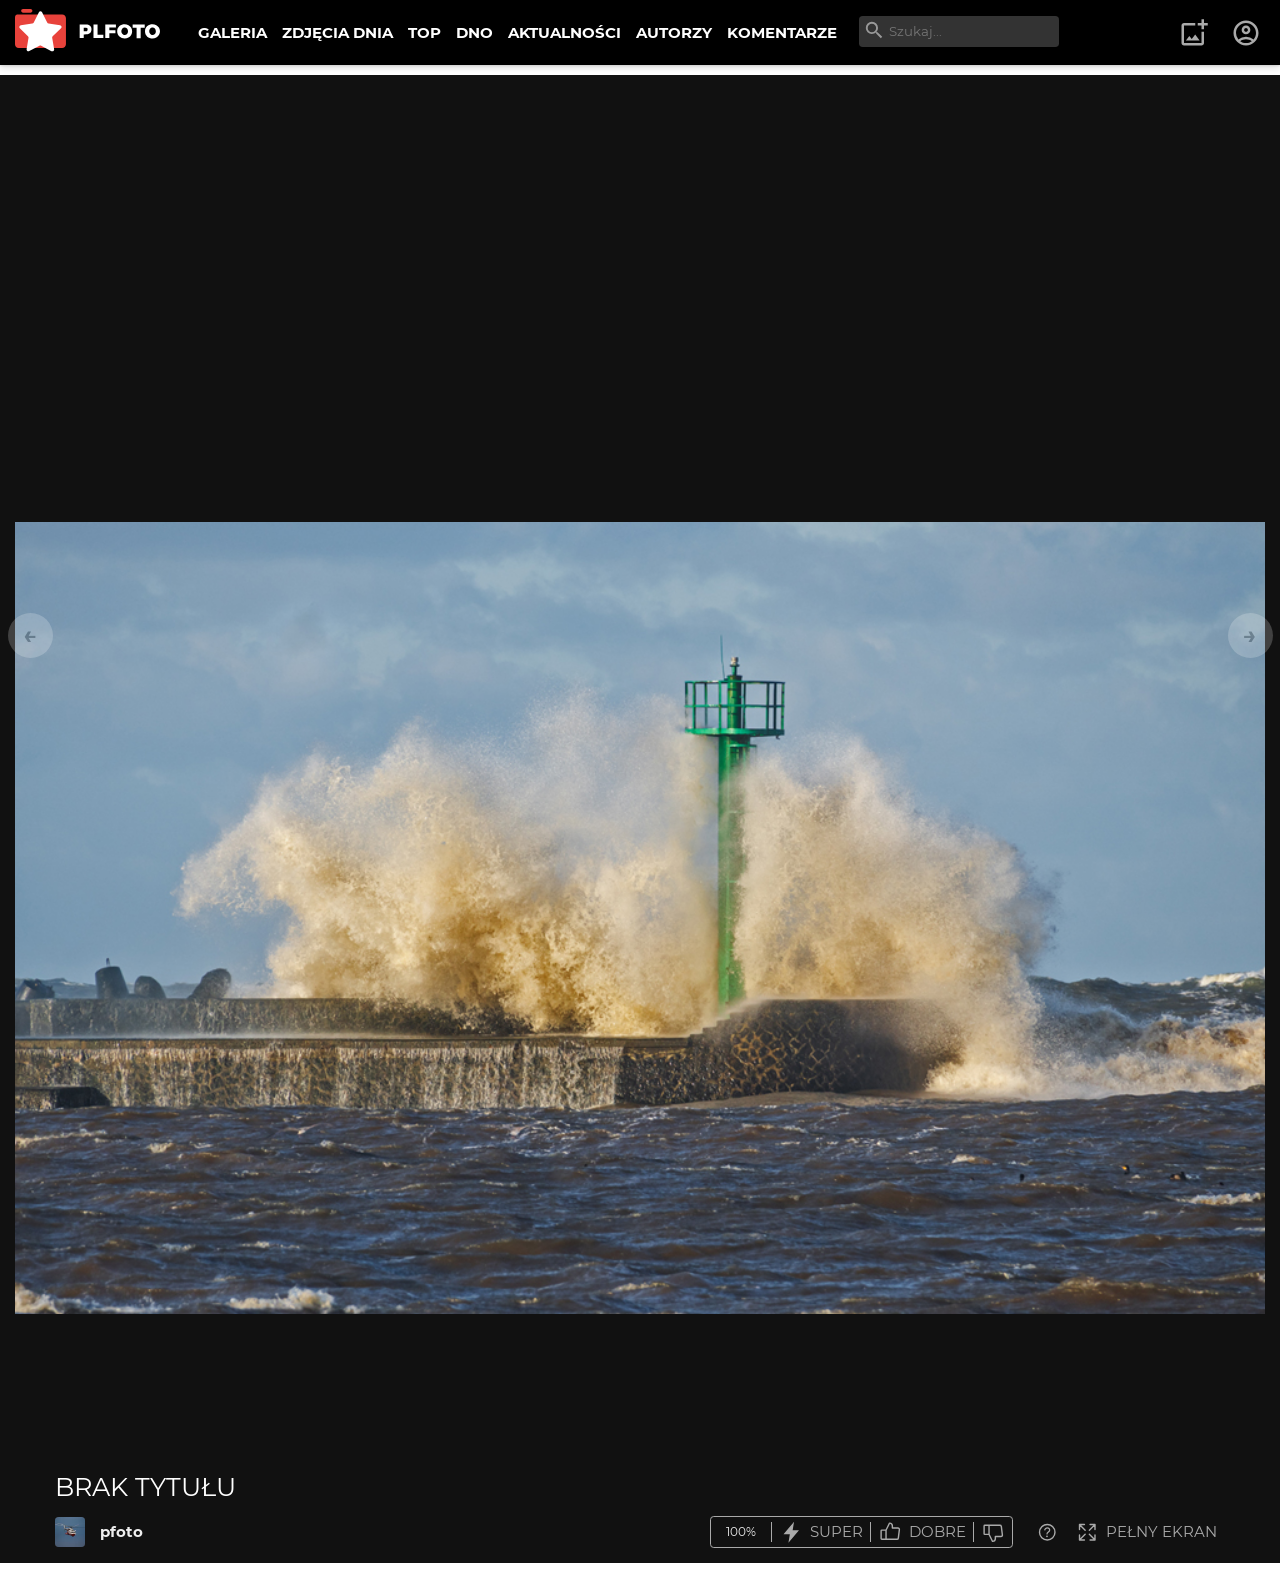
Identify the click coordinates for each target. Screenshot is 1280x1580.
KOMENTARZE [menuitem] (782, 32)
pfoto (121, 1531)
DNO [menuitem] (474, 32)
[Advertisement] (640, 215)
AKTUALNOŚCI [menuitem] (564, 32)
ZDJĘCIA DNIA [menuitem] (337, 32)
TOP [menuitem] (424, 32)
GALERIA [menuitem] (232, 32)
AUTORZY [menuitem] (674, 32)
